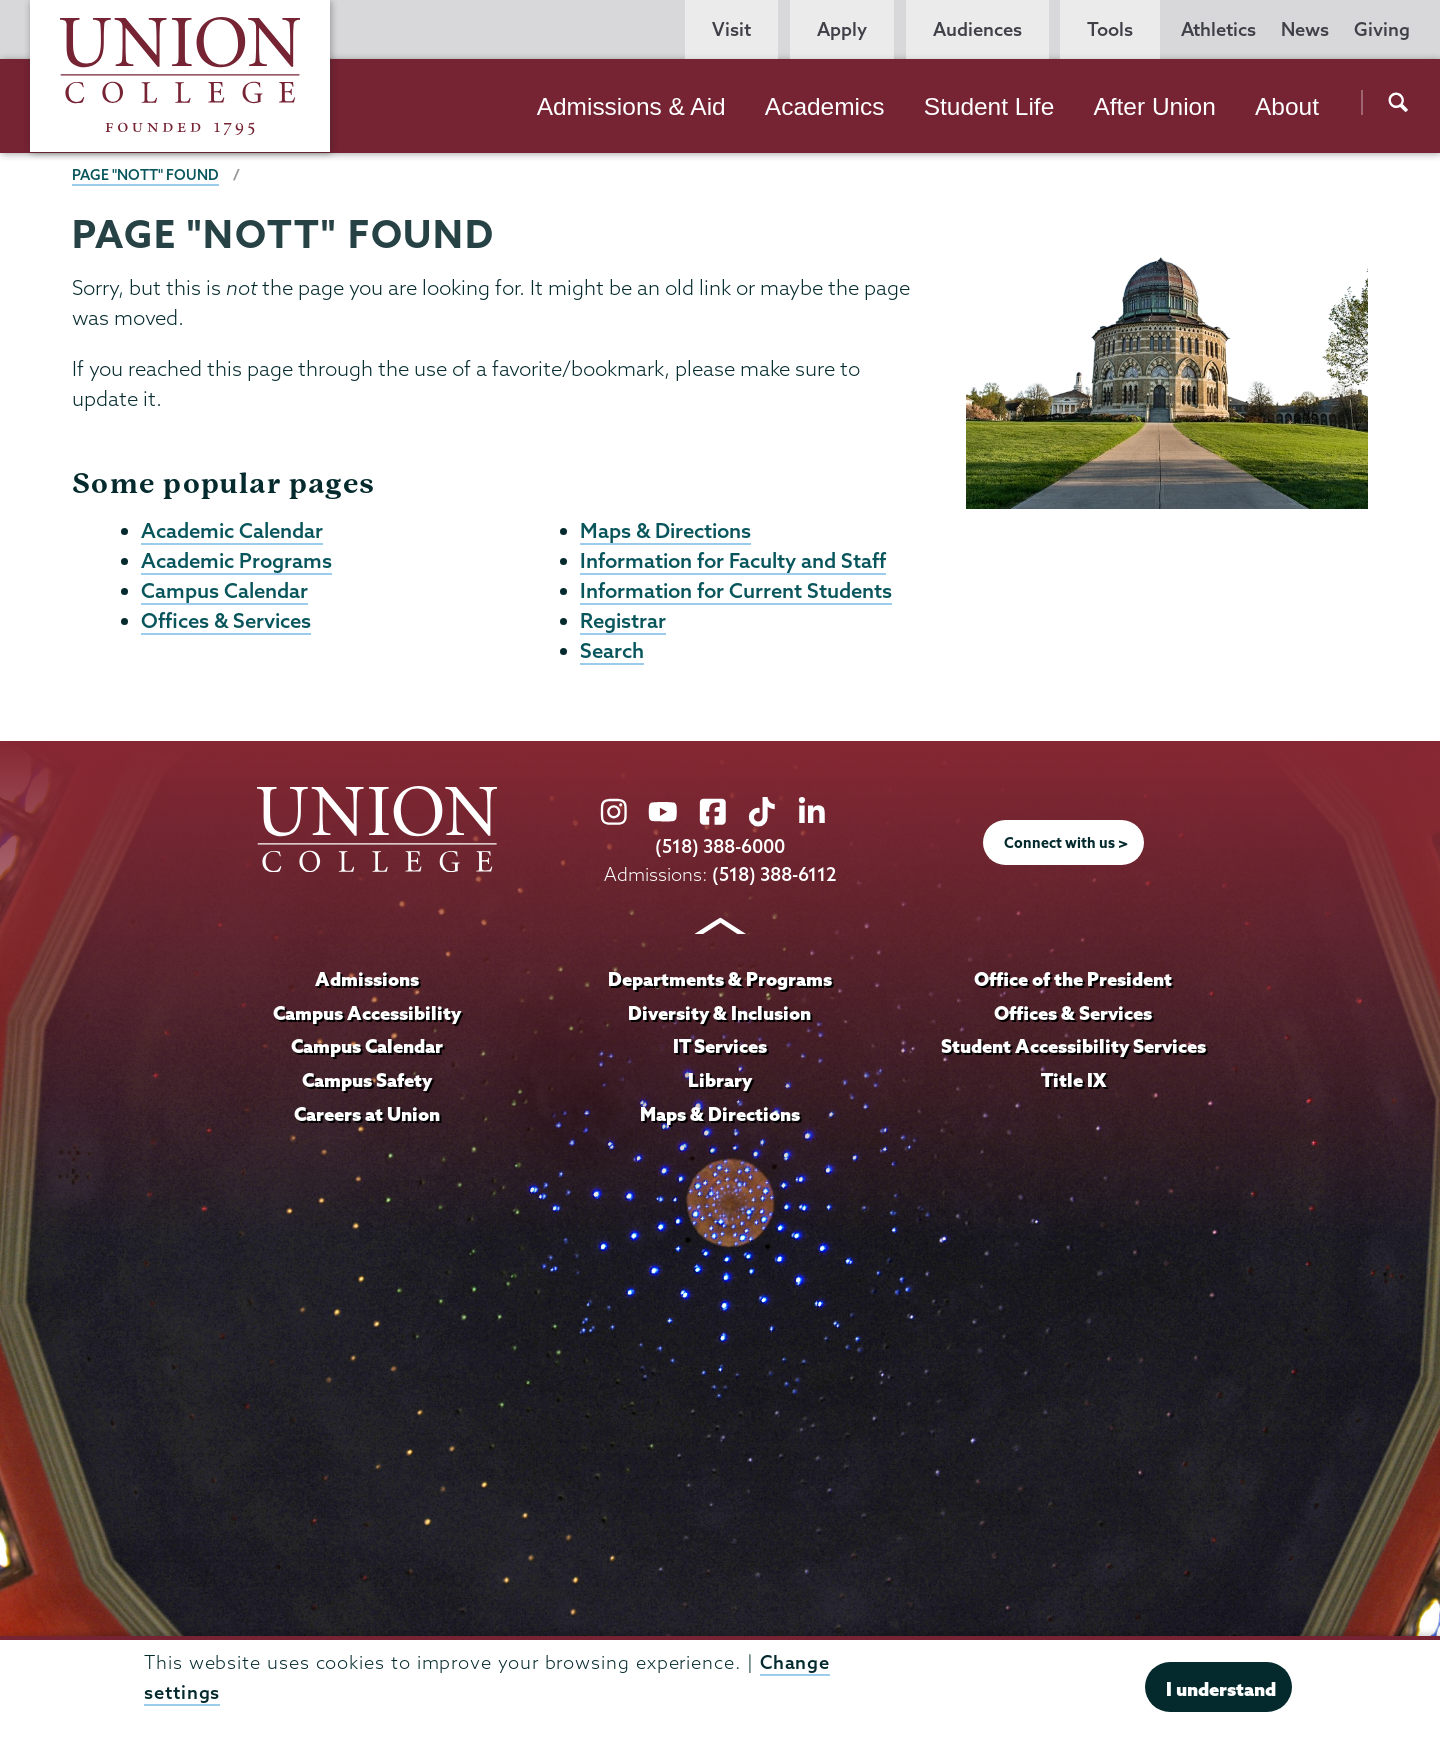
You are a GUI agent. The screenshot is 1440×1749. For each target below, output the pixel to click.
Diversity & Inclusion (719, 1017)
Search (612, 655)
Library (720, 1084)
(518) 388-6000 (720, 851)
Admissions (367, 983)
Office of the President (1073, 983)
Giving (1382, 29)
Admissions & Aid (631, 106)
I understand (1221, 1689)
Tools (1110, 29)
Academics (825, 106)
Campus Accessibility (367, 1017)
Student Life (989, 106)
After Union (1154, 106)
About (1287, 106)
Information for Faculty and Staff (733, 562)
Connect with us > (1066, 848)
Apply (842, 29)
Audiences (977, 29)
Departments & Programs (720, 983)
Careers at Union (367, 1118)
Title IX (1073, 1084)
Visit (731, 29)
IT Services (720, 1050)
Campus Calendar (224, 593)
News (1305, 29)
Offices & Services (226, 624)
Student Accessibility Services (1073, 1050)
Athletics (1218, 29)
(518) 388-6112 (774, 878)
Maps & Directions (665, 531)
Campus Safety (367, 1084)
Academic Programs (236, 562)
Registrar (623, 624)
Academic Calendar (232, 531)
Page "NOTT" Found (145, 175)
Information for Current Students (736, 593)
